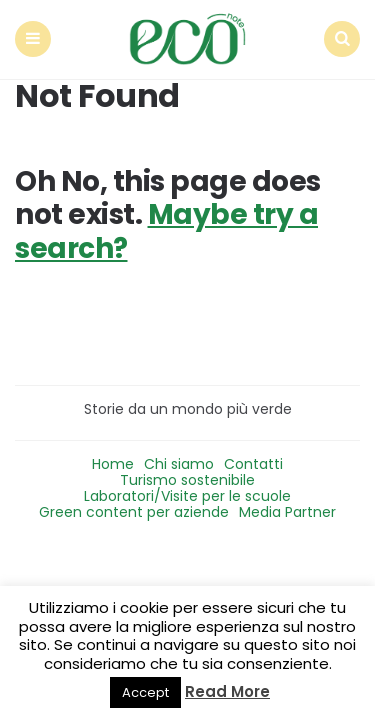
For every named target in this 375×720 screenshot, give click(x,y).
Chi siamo (179, 464)
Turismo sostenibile (187, 480)
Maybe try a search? (166, 231)
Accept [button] (145, 692)
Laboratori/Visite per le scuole (187, 496)
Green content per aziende (134, 512)
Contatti (253, 464)
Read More (227, 691)
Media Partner (287, 512)
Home (113, 464)
